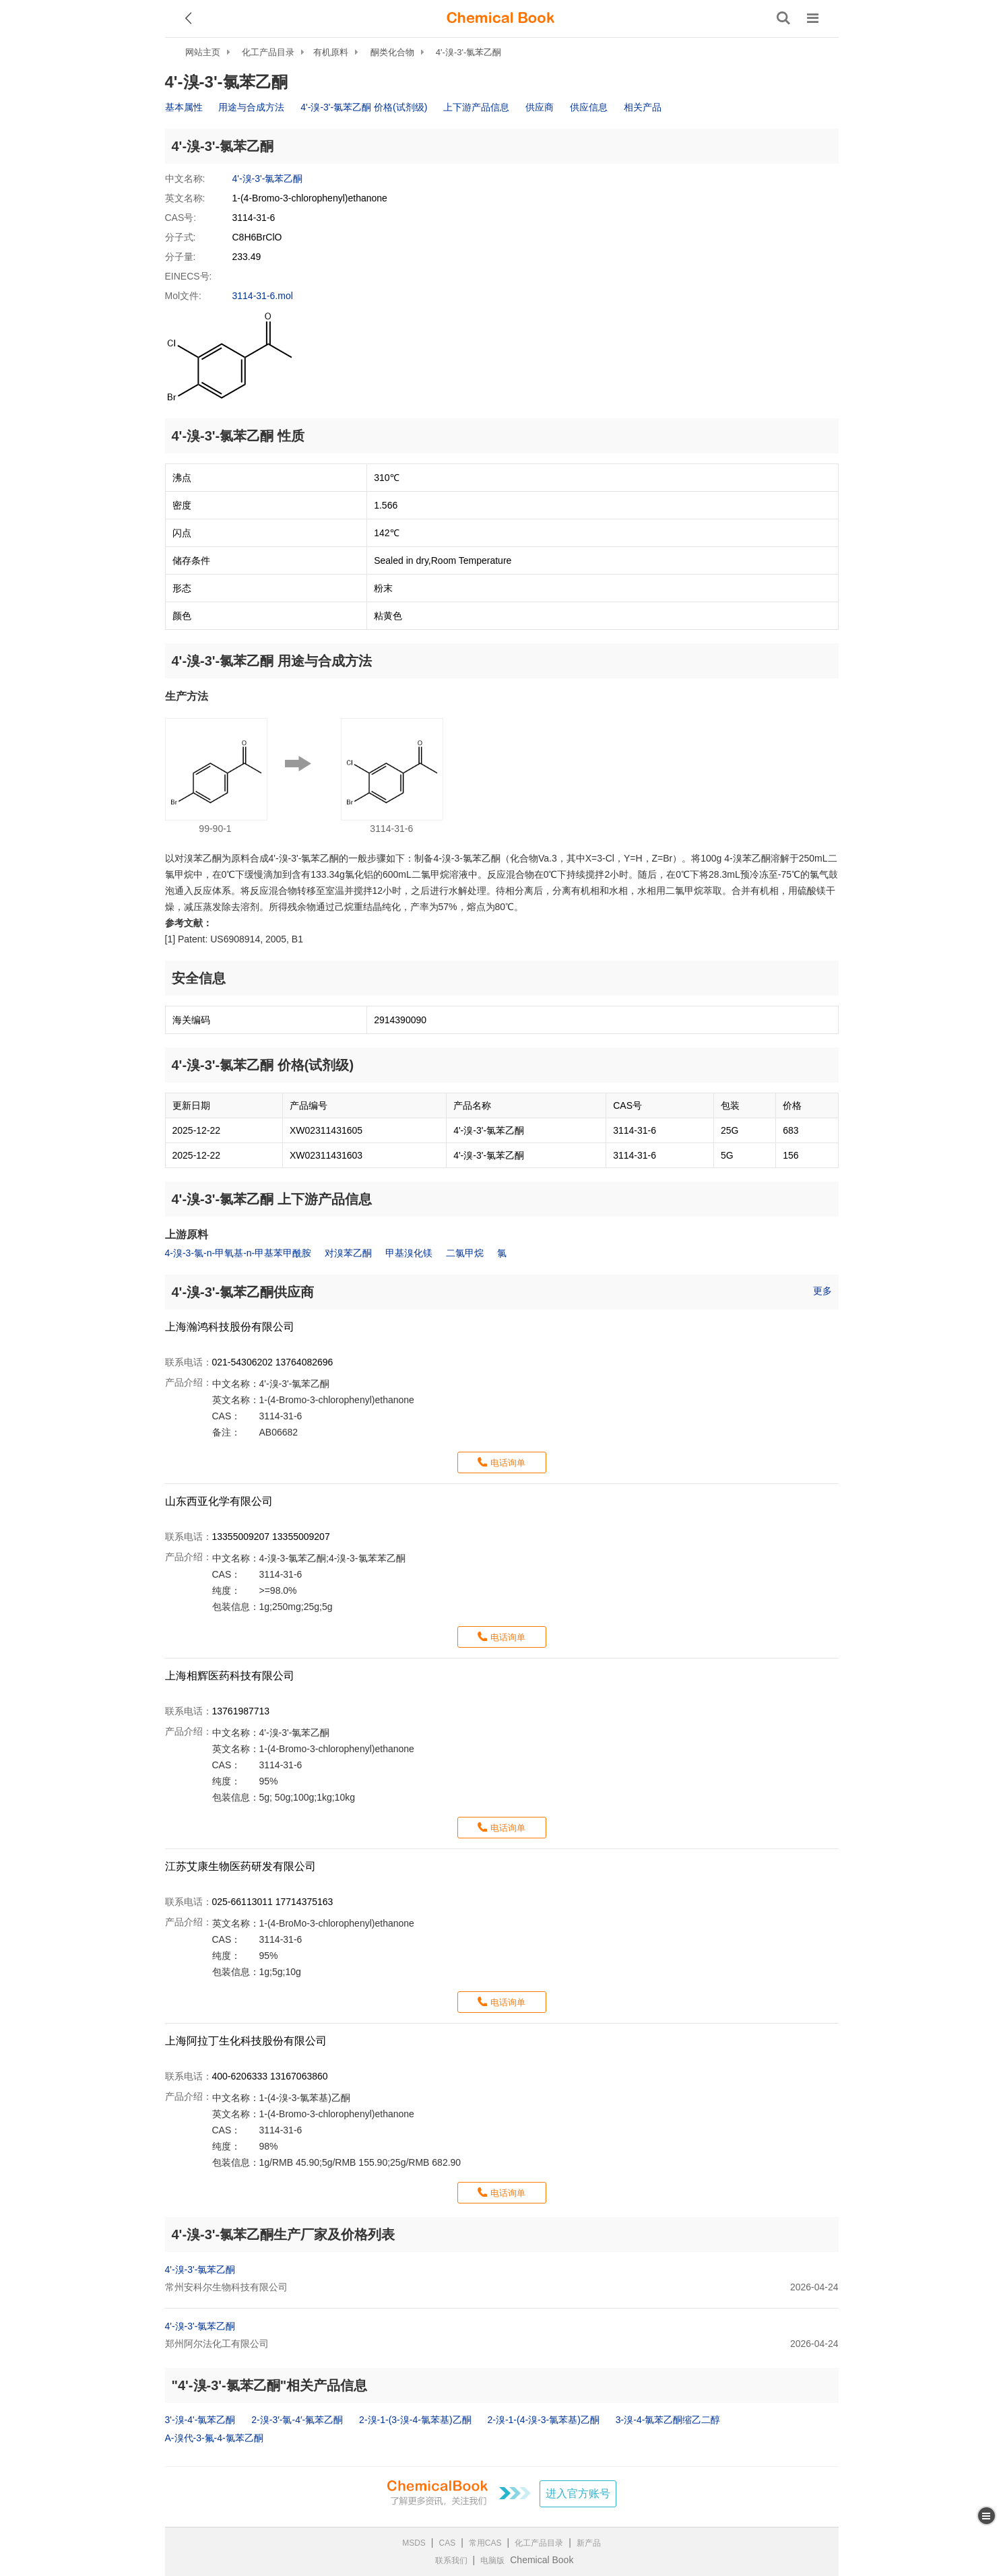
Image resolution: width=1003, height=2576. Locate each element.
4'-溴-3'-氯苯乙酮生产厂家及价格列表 (283, 2234)
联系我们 (451, 2560)
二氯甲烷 (465, 1253)
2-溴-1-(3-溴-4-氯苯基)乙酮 (415, 2419)
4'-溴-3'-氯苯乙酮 (468, 52)
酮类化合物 (392, 52)
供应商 (539, 107)
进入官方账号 (578, 2493)
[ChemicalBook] (500, 18)
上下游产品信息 (476, 107)
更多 (822, 1290)
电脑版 (492, 2560)
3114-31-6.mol (262, 295)
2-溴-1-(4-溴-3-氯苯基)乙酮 (543, 2419)
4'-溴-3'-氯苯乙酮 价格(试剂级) (363, 107)
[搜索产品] (783, 18)
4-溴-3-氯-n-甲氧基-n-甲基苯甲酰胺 (238, 1253)
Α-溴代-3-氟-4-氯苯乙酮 (214, 2438)
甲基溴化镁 (408, 1253)
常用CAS (485, 2543)
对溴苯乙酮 (348, 1253)
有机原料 (330, 52)
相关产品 (642, 107)
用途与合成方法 (251, 107)
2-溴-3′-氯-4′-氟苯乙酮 (297, 2419)
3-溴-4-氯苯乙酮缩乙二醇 (668, 2419)
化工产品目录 (268, 52)
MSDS (414, 2543)
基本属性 (184, 107)
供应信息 (589, 107)
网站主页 (202, 52)
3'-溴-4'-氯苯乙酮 (200, 2419)
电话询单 (507, 1463)
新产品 (589, 2543)
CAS (447, 2543)
